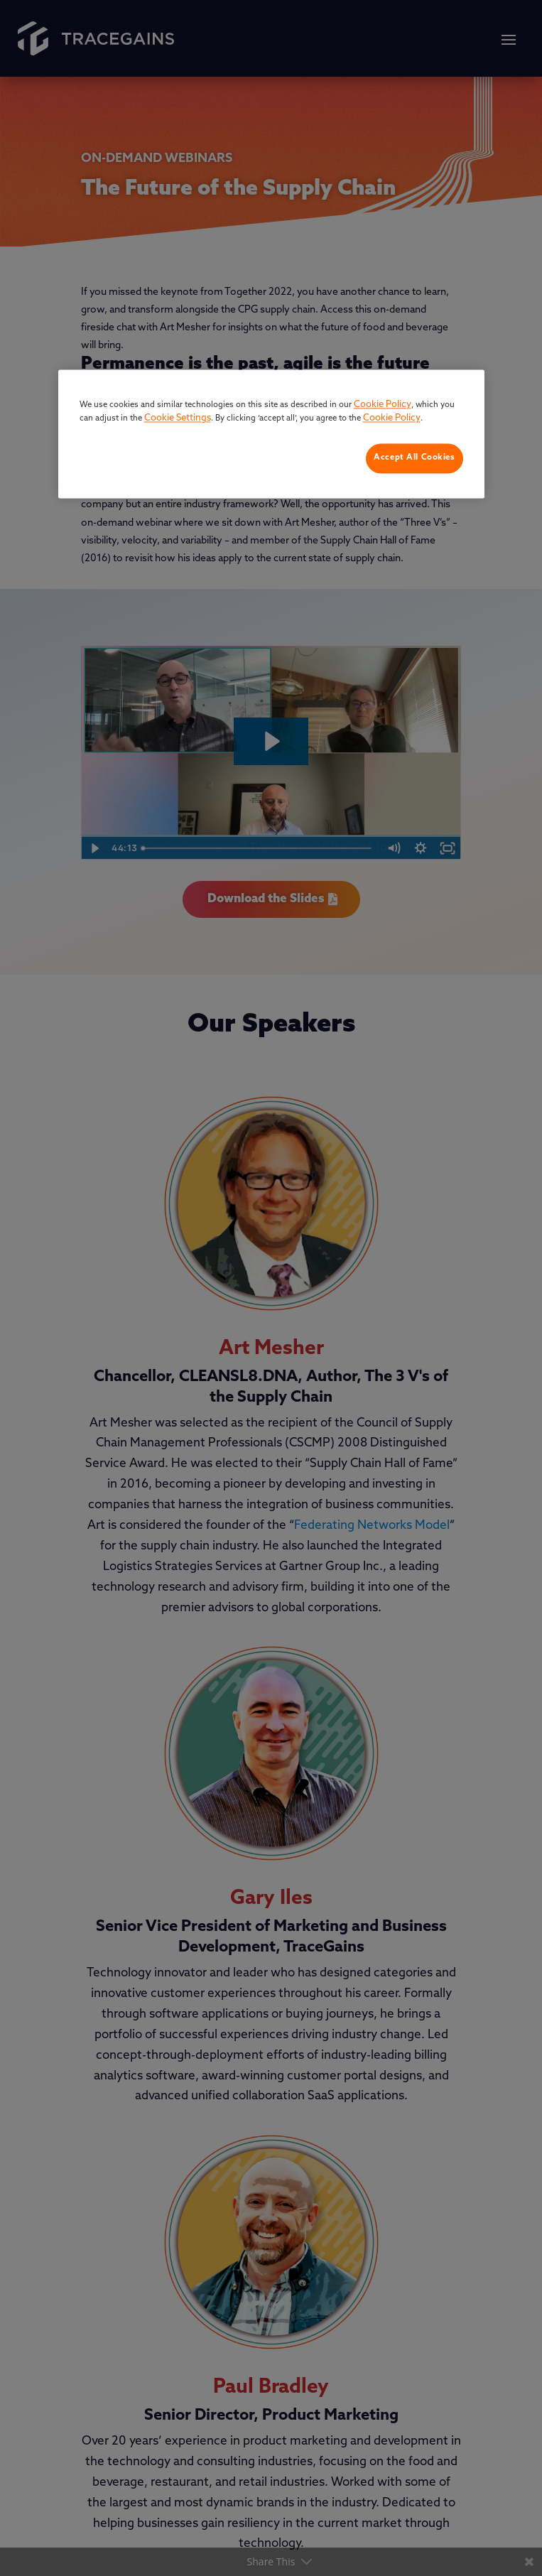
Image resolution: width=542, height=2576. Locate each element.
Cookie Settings (177, 418)
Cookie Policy (382, 404)
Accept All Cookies (414, 457)
